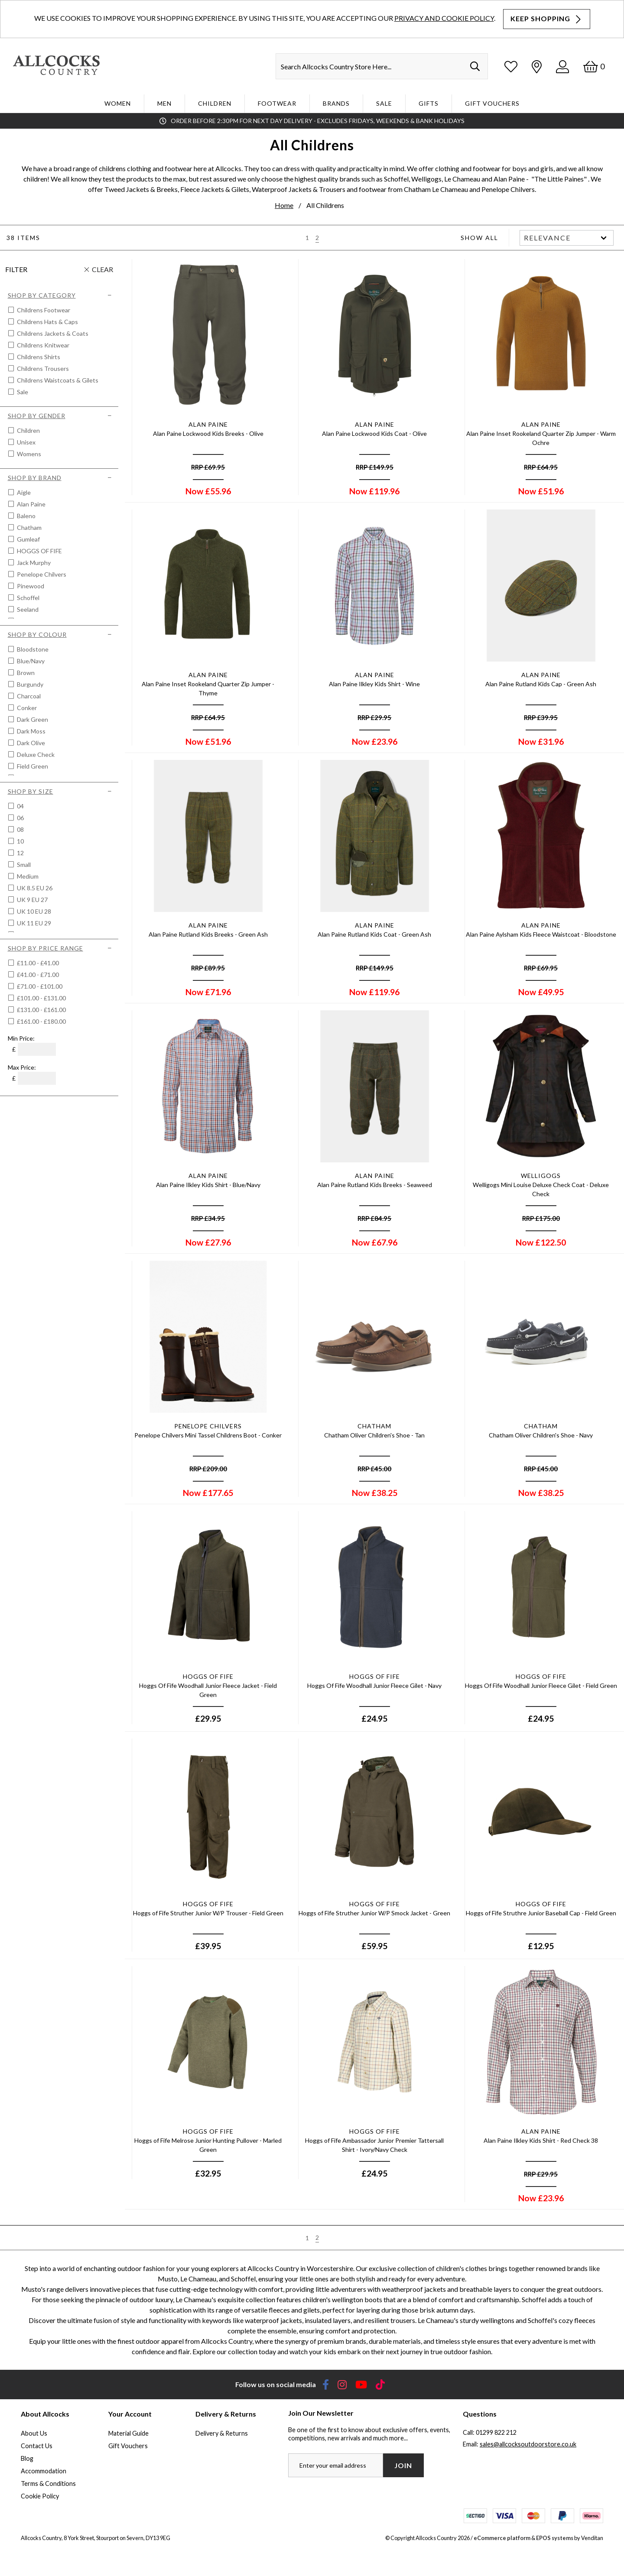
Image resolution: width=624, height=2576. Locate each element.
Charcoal (28, 696)
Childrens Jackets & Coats (52, 333)
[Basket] (593, 66)
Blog (27, 2458)
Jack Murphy (33, 562)
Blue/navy (30, 661)
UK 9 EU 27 (32, 899)
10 (20, 841)
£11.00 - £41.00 (38, 963)
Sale (384, 103)
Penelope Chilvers (41, 574)
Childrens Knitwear (42, 345)
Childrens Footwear (43, 310)
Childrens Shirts (38, 356)
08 (20, 829)
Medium (27, 876)
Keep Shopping (546, 18)
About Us (34, 2433)
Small (23, 864)
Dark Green (32, 719)
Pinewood (30, 586)
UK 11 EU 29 (33, 923)
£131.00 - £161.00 (41, 1009)
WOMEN (117, 103)
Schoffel (27, 597)
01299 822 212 (496, 2432)
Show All (479, 237)
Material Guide (128, 2433)
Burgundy (29, 684)
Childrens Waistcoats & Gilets (57, 380)
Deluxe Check (35, 754)
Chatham (29, 527)
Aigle (23, 492)
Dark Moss (31, 731)
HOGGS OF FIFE (39, 551)
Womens (28, 453)
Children (214, 103)
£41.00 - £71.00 (38, 974)
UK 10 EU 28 (33, 911)
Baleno (26, 515)
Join (403, 2465)
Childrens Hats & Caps (47, 321)
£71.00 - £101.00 (39, 986)
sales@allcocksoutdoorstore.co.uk (528, 2444)
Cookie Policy (40, 2496)
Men (164, 103)
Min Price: (21, 1038)
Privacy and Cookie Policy (444, 18)
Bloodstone (32, 649)
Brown (25, 672)
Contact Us (36, 2445)
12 (20, 853)
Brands (336, 103)
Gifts (429, 103)
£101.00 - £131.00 (41, 998)
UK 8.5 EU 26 (34, 888)
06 (20, 817)
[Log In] (562, 66)
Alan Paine (31, 504)
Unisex (26, 442)
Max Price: (22, 1067)
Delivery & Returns (221, 2433)
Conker (26, 707)
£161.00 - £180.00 (41, 1021)
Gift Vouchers (492, 103)
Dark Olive (30, 742)
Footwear (277, 103)
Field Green (32, 766)
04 (20, 806)
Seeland (27, 609)
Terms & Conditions (48, 2483)
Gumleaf (28, 539)
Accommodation (43, 2471)
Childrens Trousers (42, 368)
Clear (102, 269)
